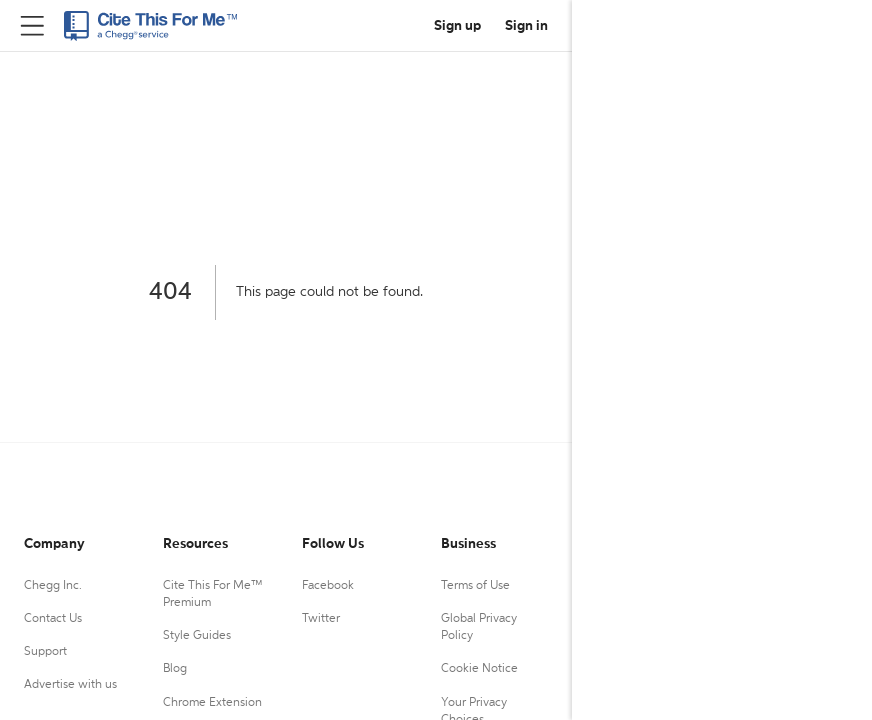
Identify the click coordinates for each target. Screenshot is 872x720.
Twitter (321, 619)
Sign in (526, 26)
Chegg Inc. (53, 586)
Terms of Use (475, 586)
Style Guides (197, 636)
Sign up (457, 26)
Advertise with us (70, 685)
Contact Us (53, 619)
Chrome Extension (212, 703)
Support (45, 652)
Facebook (328, 586)
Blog (175, 669)
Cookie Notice (479, 669)
